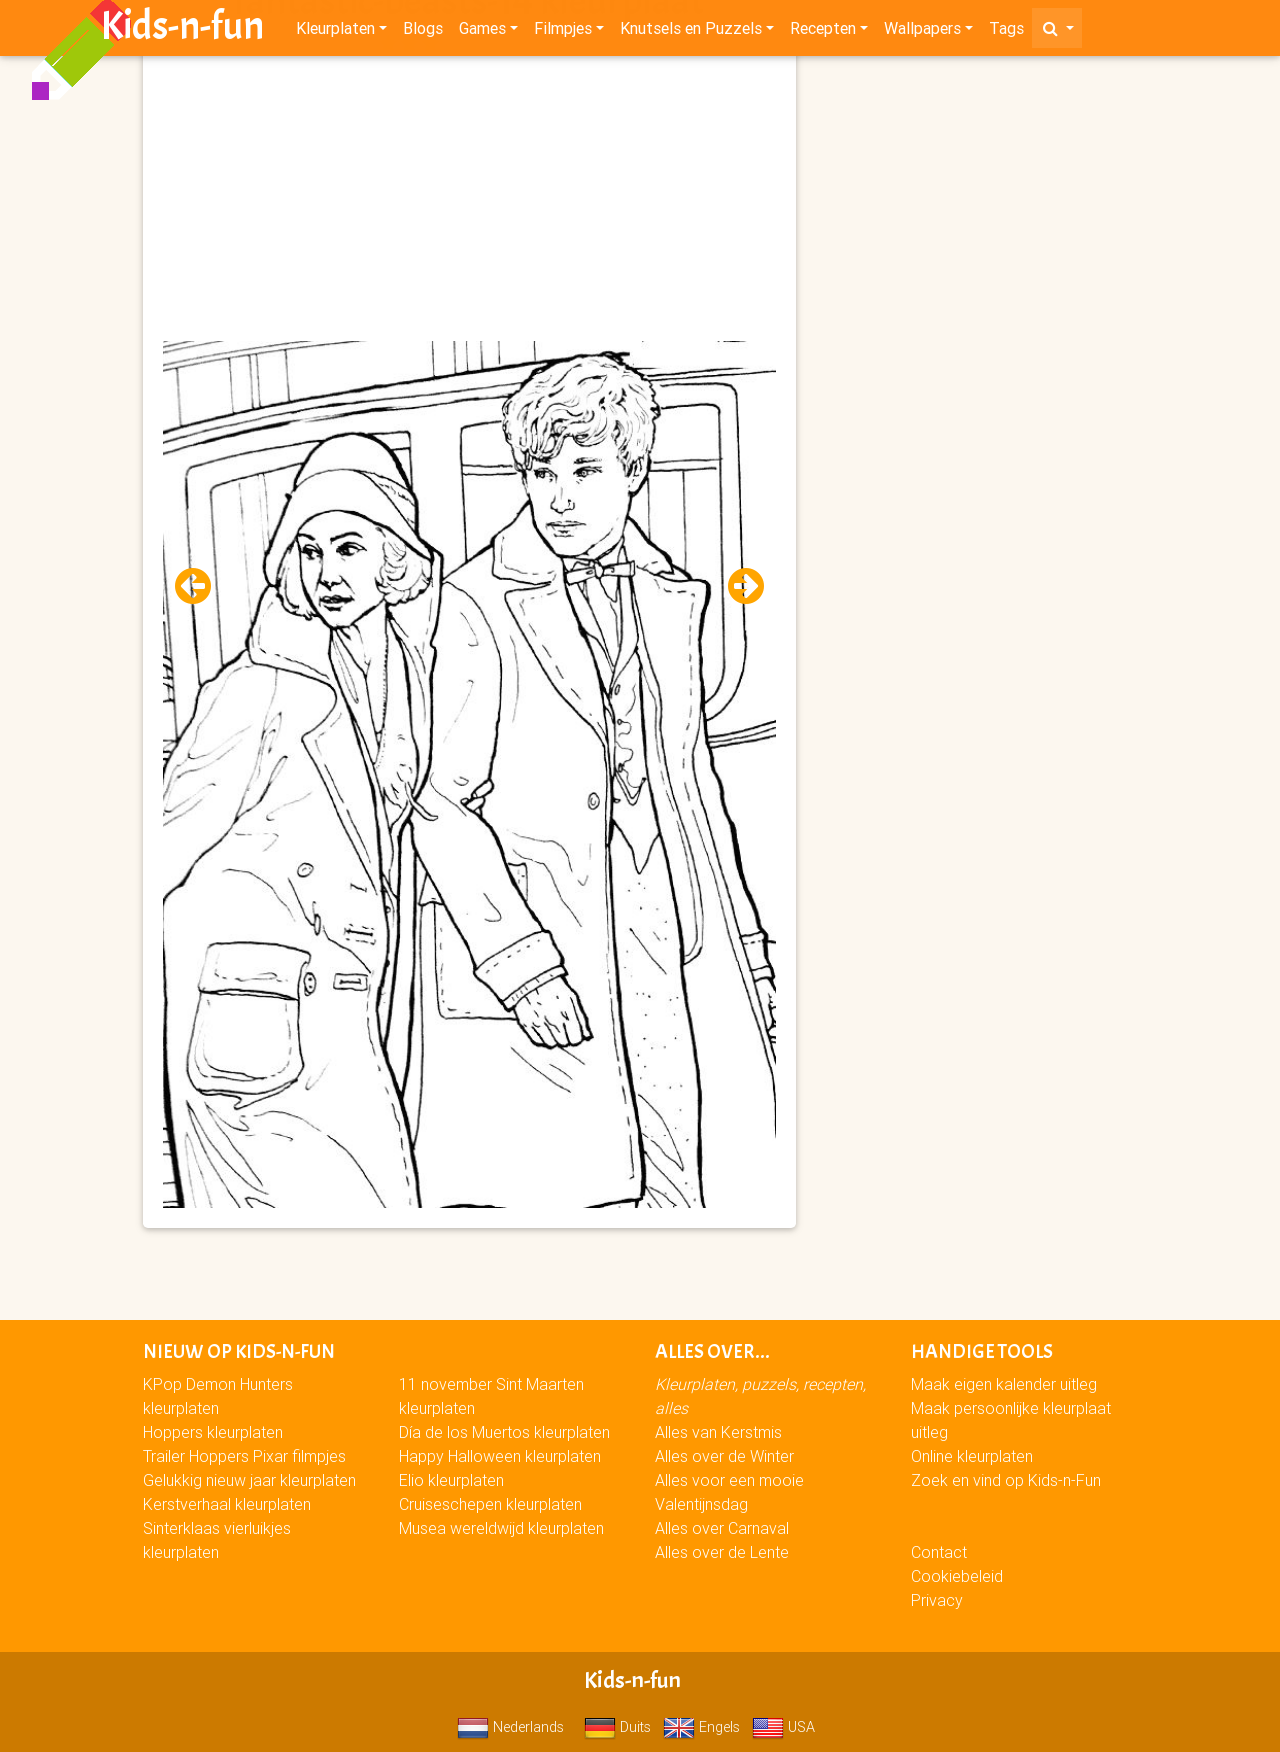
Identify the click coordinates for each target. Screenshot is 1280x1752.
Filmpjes (563, 32)
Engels (701, 1727)
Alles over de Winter (724, 1456)
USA (783, 1727)
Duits (617, 1727)
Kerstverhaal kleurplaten (227, 1504)
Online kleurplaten (972, 1456)
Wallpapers (922, 32)
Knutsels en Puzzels (691, 32)
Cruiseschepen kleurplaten (490, 1504)
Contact (939, 1552)
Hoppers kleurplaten (213, 1432)
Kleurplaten (335, 32)
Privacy (937, 1600)
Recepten (823, 32)
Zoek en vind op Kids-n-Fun (1006, 1480)
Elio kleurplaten (451, 1480)
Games (482, 32)
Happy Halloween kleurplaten (500, 1456)
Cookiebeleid (957, 1576)
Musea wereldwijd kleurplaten (501, 1528)
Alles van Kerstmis (718, 1432)
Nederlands (510, 1727)
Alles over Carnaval (722, 1528)
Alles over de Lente (722, 1552)
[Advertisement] (469, 201)
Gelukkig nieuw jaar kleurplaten (249, 1480)
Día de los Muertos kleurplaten (504, 1432)
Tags (1006, 32)
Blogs (423, 32)
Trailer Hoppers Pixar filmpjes (244, 1456)
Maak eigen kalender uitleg (1004, 1384)
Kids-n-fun (182, 30)
